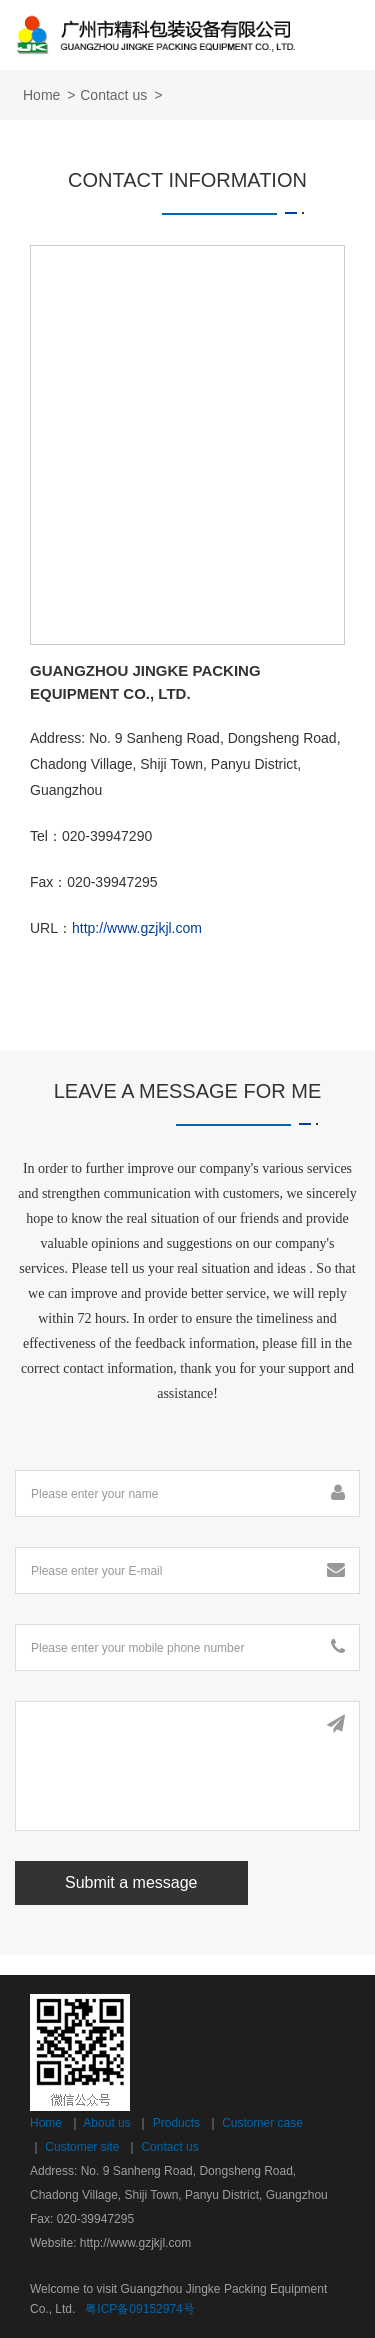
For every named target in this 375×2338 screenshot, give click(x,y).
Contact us (169, 2147)
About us (106, 2123)
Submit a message (131, 1882)
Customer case (262, 2123)
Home (41, 95)
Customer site (82, 2147)
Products (176, 2123)
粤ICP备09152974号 (139, 2309)
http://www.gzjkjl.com (137, 928)
